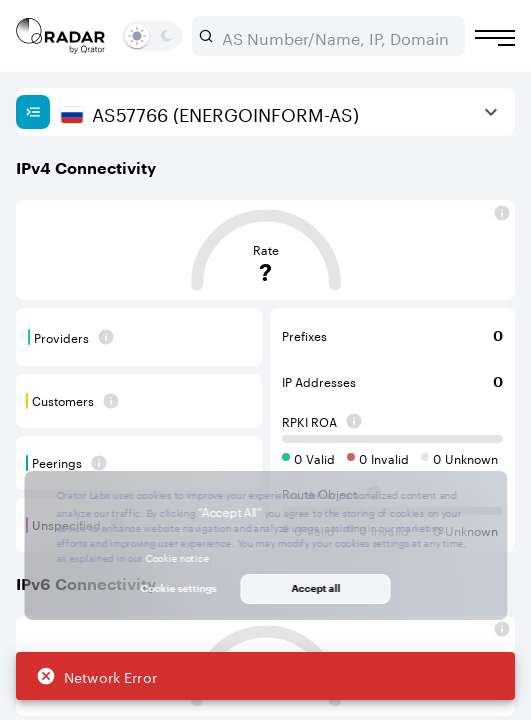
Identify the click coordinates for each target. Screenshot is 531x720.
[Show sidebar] (33, 112)
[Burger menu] (495, 38)
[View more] (491, 112)
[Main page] (61, 36)
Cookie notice (176, 557)
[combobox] (336, 36)
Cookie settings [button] (179, 588)
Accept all (315, 588)
